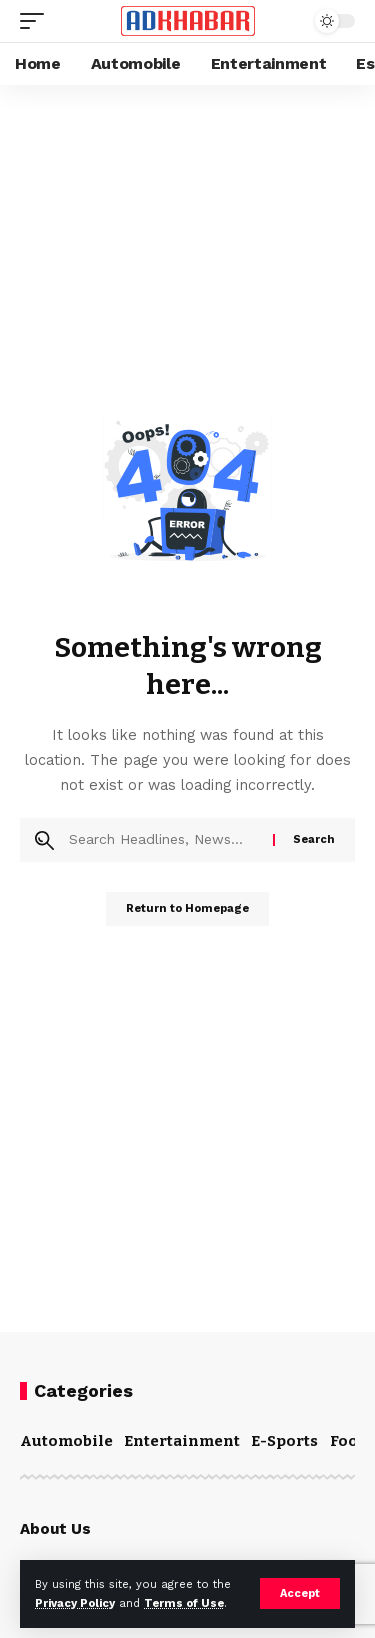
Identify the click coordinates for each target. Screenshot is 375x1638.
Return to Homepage (187, 908)
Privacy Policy (75, 1603)
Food (349, 1441)
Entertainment (182, 1441)
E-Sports (284, 1441)
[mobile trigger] (37, 21)
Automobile (66, 1441)
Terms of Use (184, 1603)
